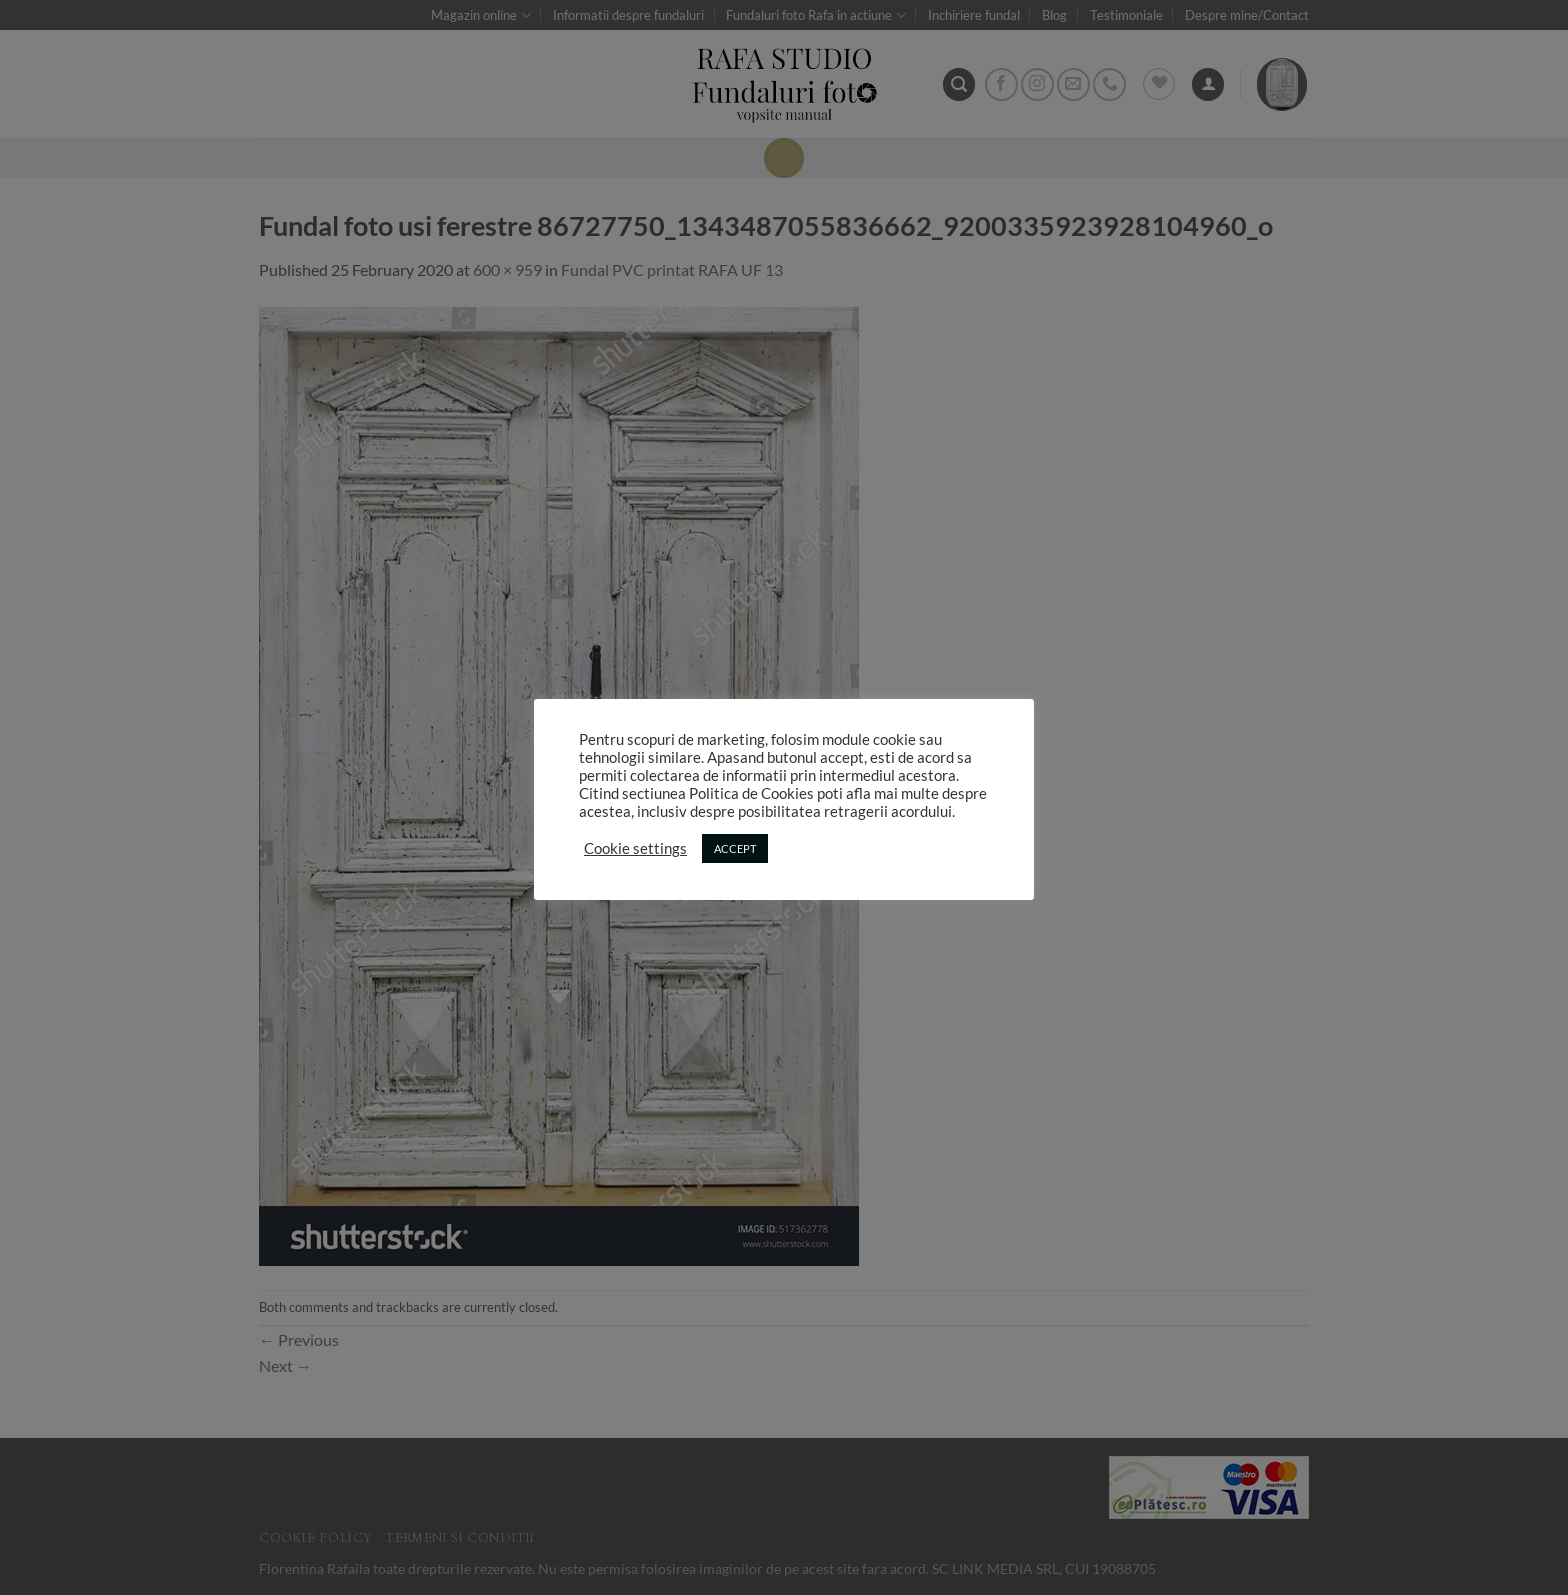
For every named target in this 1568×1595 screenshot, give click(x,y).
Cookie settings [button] (635, 848)
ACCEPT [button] (735, 848)
